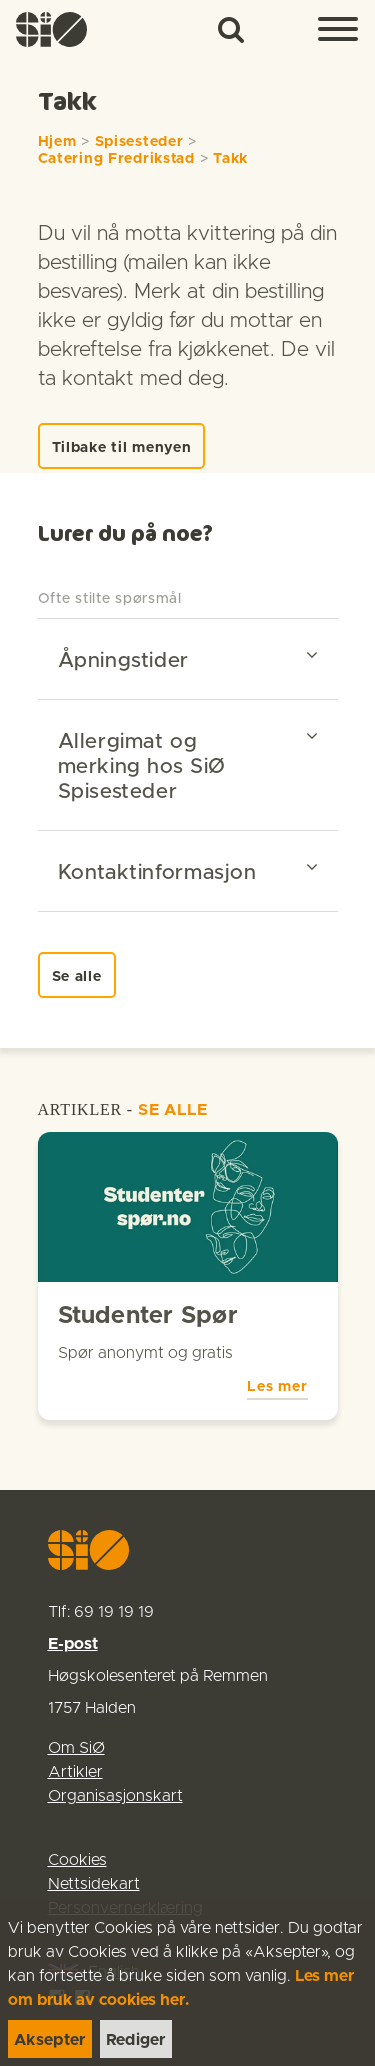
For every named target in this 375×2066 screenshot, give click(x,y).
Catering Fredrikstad (116, 159)
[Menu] (338, 30)
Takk (230, 159)
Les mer (277, 1387)
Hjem (57, 142)
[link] (52, 29)
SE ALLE (173, 1110)
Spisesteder (139, 142)
